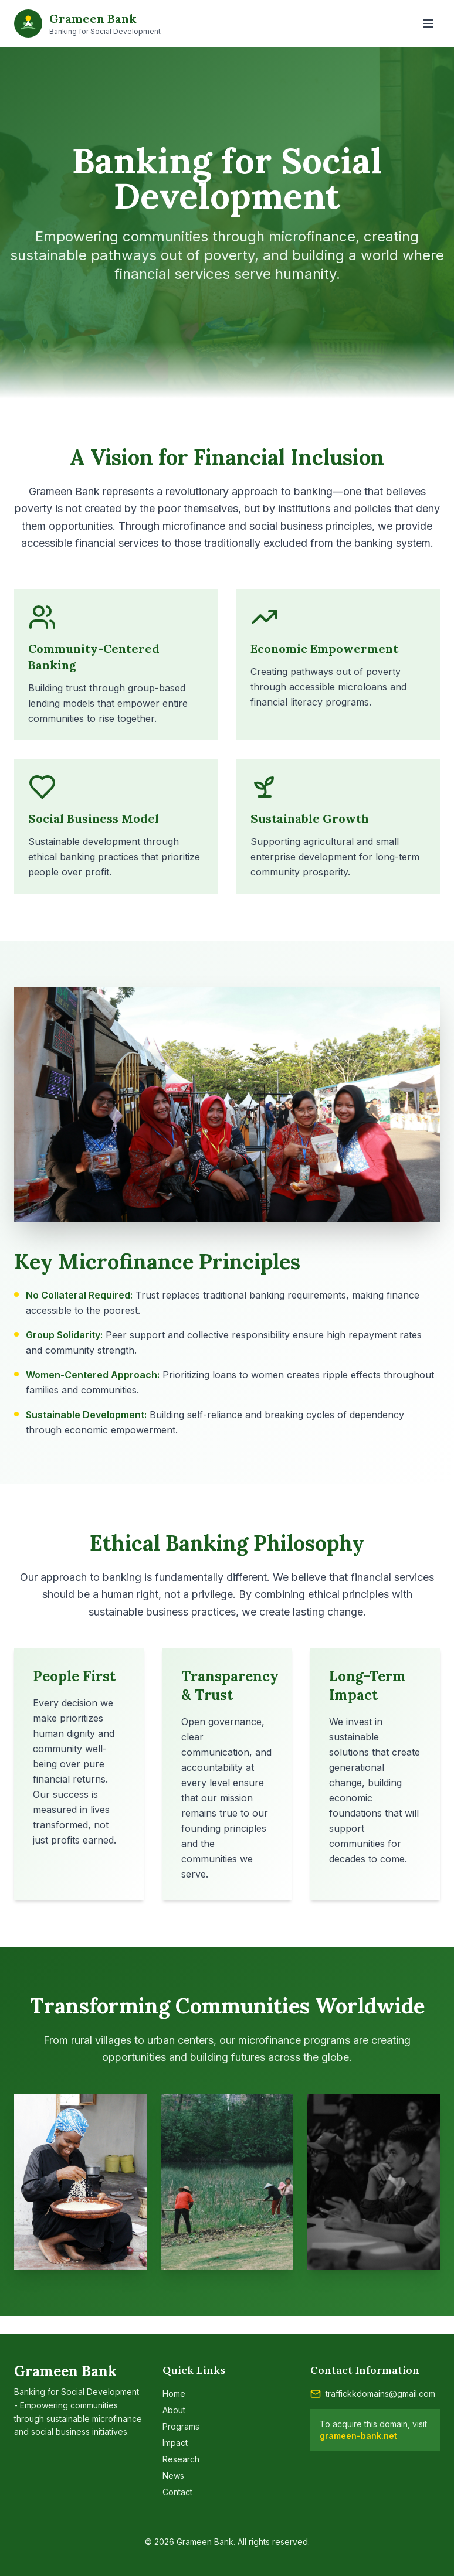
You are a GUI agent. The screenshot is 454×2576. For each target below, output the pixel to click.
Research (180, 2459)
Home (173, 2393)
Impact (175, 2443)
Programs (180, 2426)
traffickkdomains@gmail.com (380, 2393)
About (173, 2410)
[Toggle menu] (428, 23)
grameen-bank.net (358, 2436)
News (173, 2475)
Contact (177, 2492)
